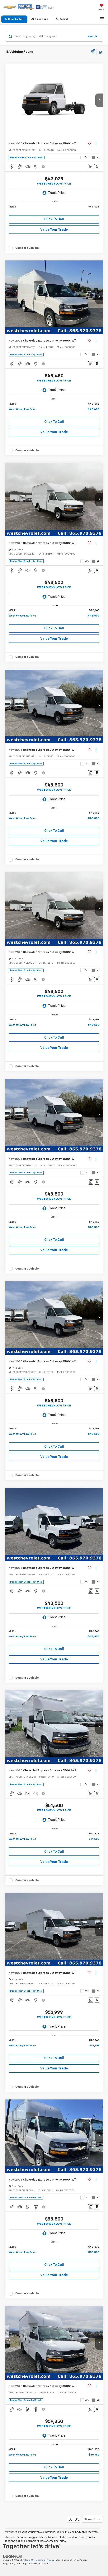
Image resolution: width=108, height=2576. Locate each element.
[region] (54, 208)
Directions (39, 19)
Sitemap (40, 2560)
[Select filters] (92, 52)
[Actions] (96, 143)
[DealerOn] (12, 2556)
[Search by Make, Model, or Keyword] (50, 36)
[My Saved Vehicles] (101, 7)
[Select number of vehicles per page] (92, 2519)
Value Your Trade (54, 229)
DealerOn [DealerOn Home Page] (29, 2560)
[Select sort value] (99, 52)
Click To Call (54, 219)
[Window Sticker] (96, 166)
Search (92, 36)
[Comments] (90, 166)
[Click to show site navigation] (102, 19)
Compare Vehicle (27, 247)
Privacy (50, 2560)
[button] (14, 19)
